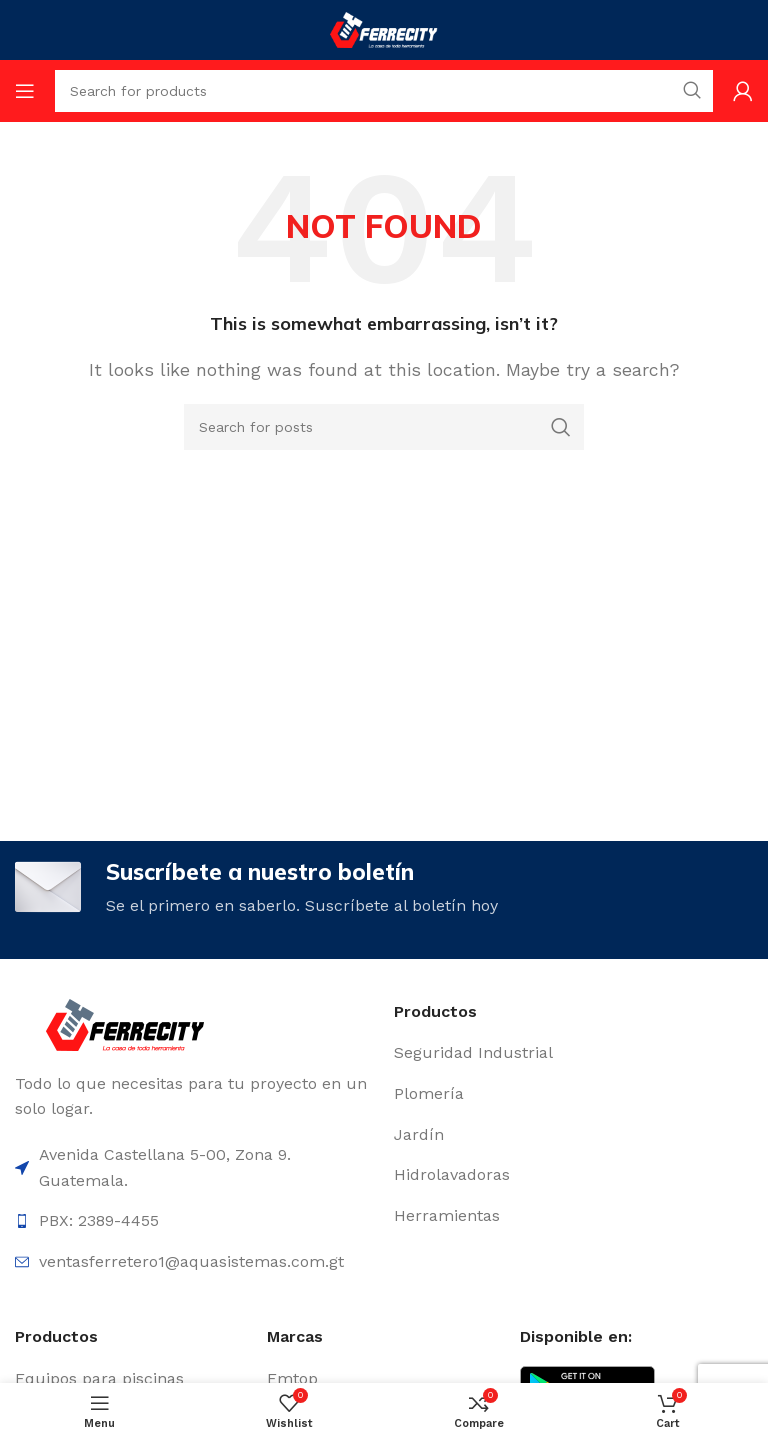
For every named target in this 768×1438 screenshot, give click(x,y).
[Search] (384, 427)
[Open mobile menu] (25, 91)
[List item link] (573, 1055)
